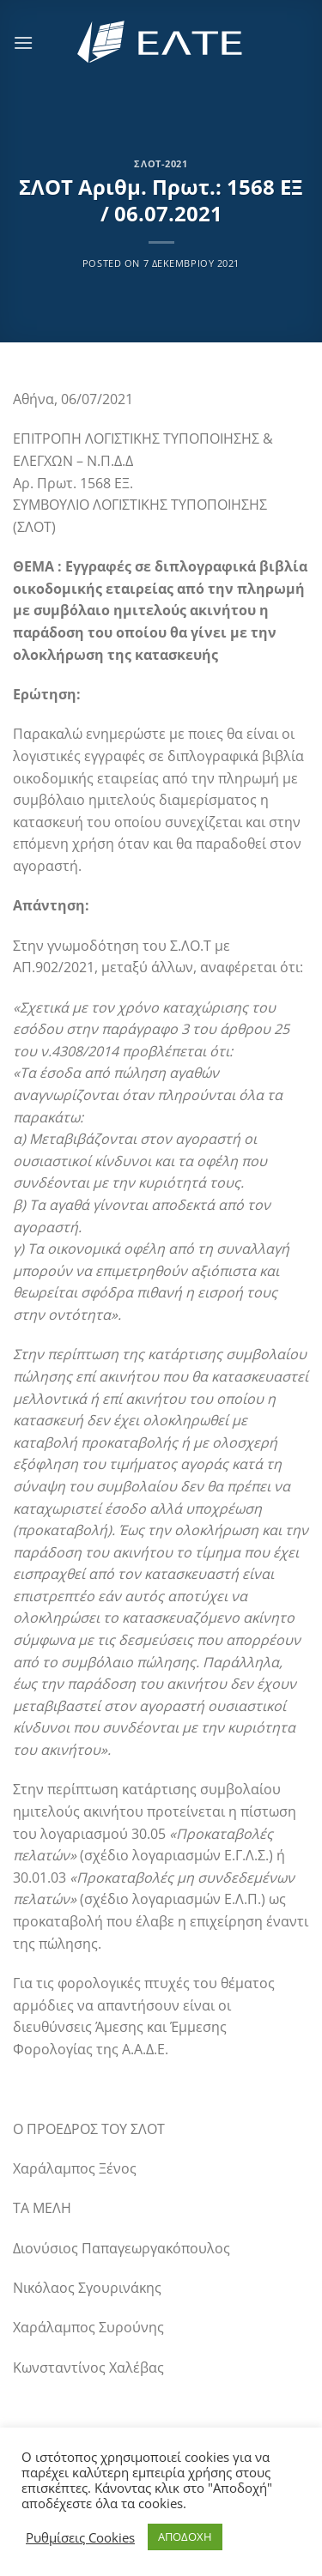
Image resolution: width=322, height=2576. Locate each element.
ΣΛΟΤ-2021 (160, 163)
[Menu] (23, 42)
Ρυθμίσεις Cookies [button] (80, 2537)
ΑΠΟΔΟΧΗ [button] (185, 2536)
